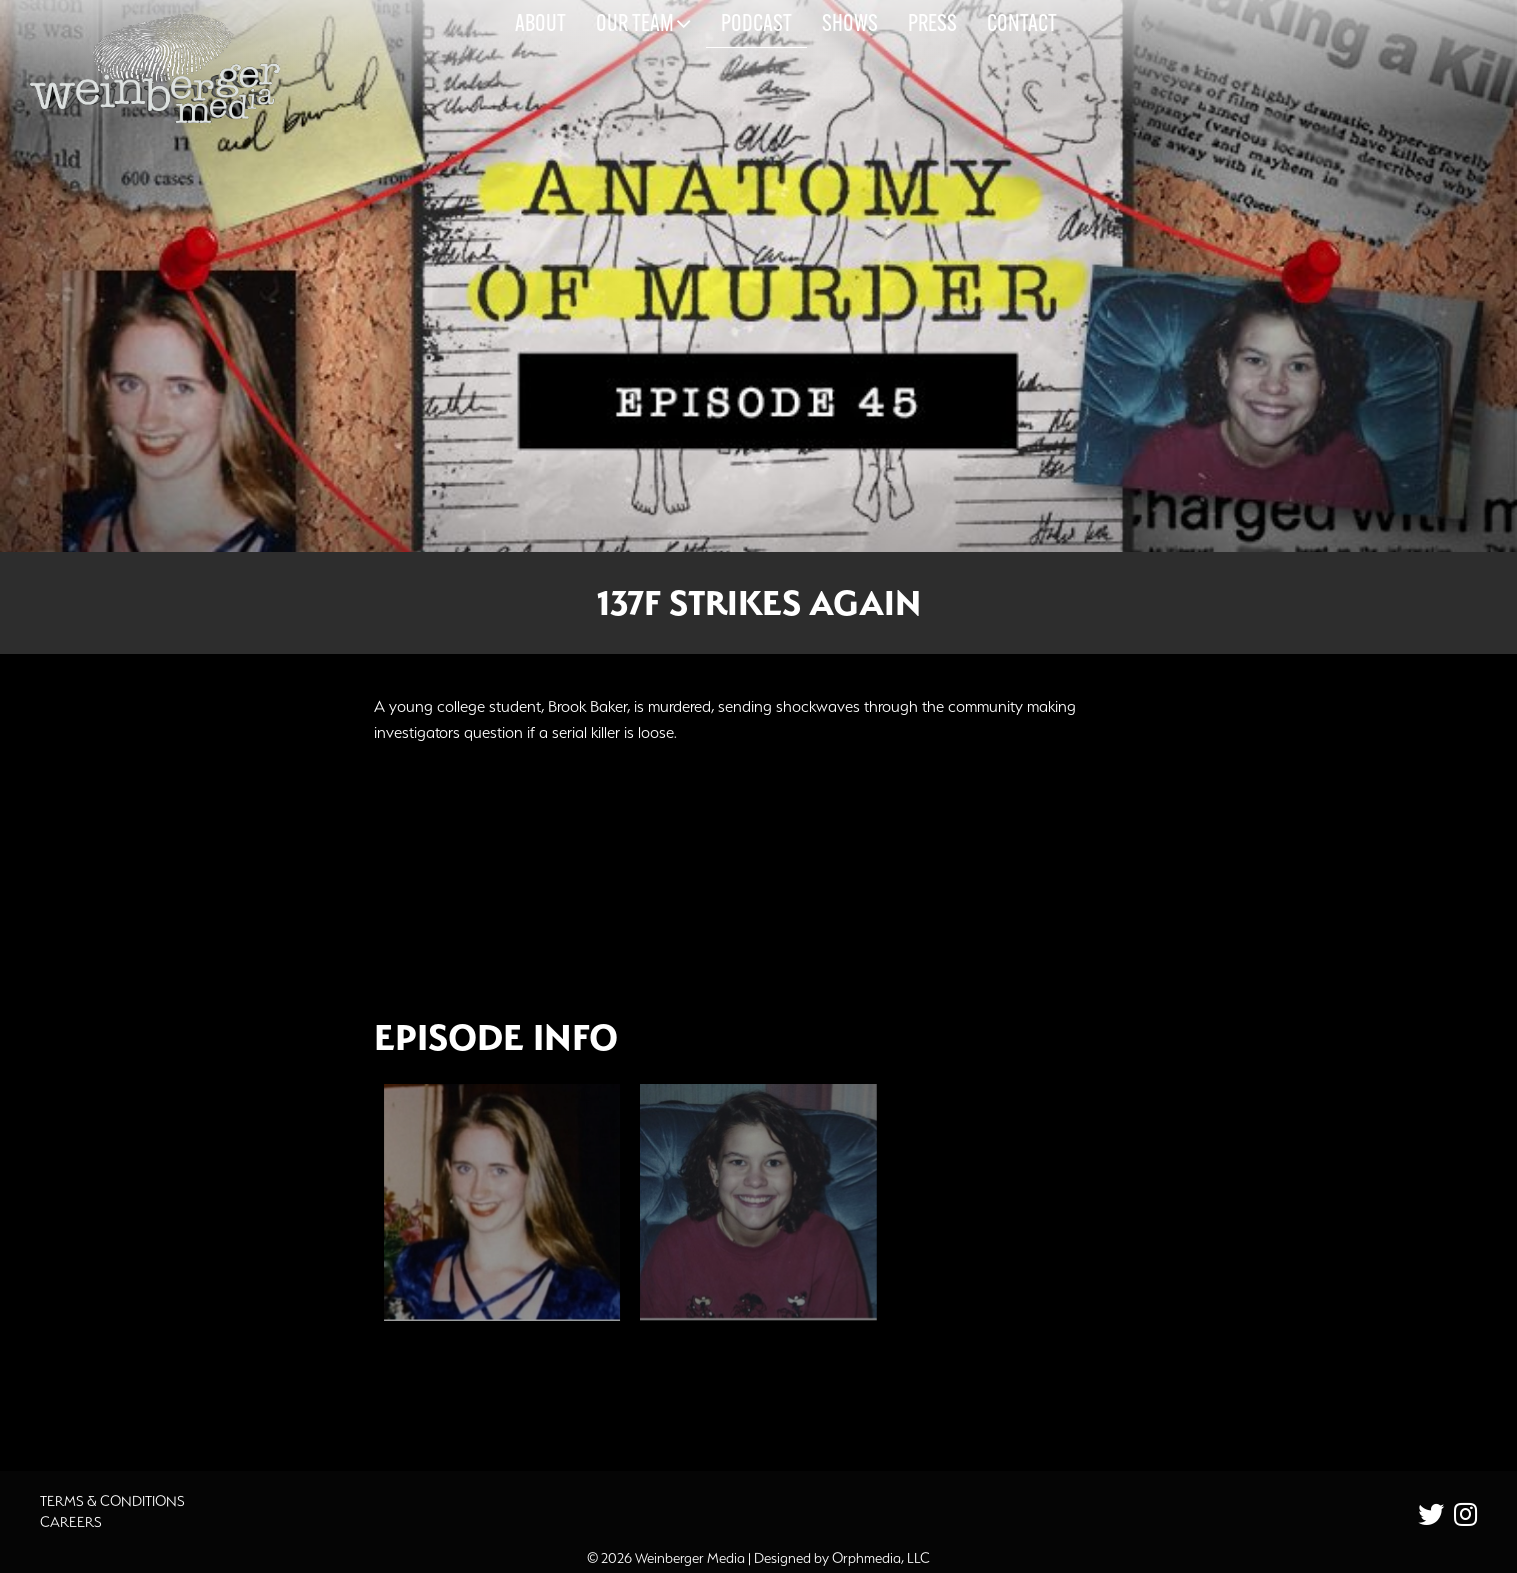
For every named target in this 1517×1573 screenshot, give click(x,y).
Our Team (643, 24)
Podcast (756, 25)
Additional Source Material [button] (504, 1391)
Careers (71, 1522)
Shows (850, 25)
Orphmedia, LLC (881, 1558)
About (540, 25)
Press (932, 25)
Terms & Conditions (112, 1501)
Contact (1022, 25)
